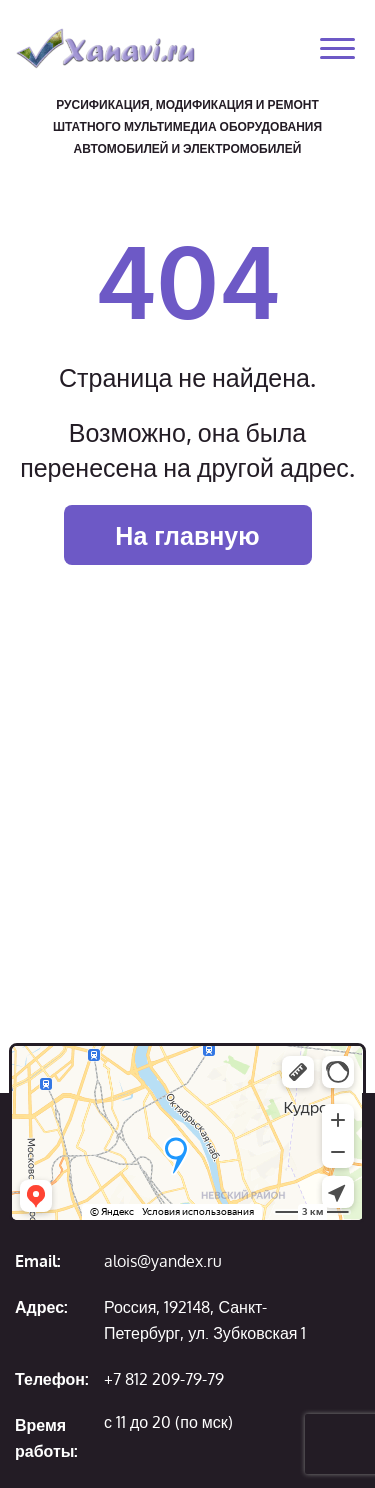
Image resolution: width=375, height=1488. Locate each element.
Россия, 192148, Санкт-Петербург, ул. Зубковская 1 (205, 1320)
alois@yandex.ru (163, 1261)
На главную (187, 535)
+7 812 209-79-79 (164, 1379)
